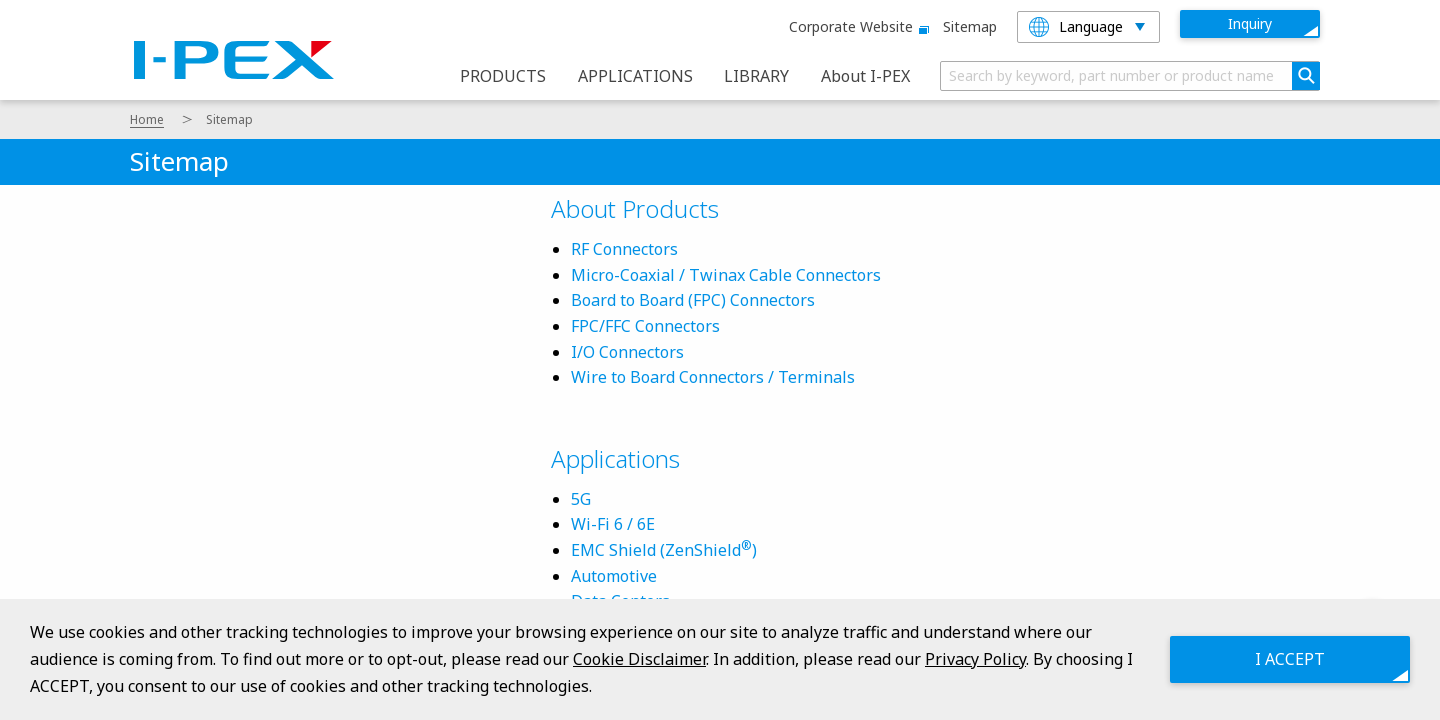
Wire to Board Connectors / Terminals (713, 377)
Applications (615, 458)
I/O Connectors (627, 352)
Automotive (614, 576)
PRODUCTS (503, 76)
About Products (635, 208)
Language (1076, 27)
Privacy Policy (975, 659)
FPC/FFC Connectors (645, 326)
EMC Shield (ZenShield (656, 550)
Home (147, 119)
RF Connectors (624, 249)
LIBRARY (756, 76)
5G (581, 499)
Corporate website (856, 26)
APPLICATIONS (635, 76)
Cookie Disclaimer (639, 659)
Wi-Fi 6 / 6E (613, 524)
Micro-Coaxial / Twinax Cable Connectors (726, 275)
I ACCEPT (1290, 659)
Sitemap (970, 26)
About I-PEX (865, 76)
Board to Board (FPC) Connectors (693, 300)
